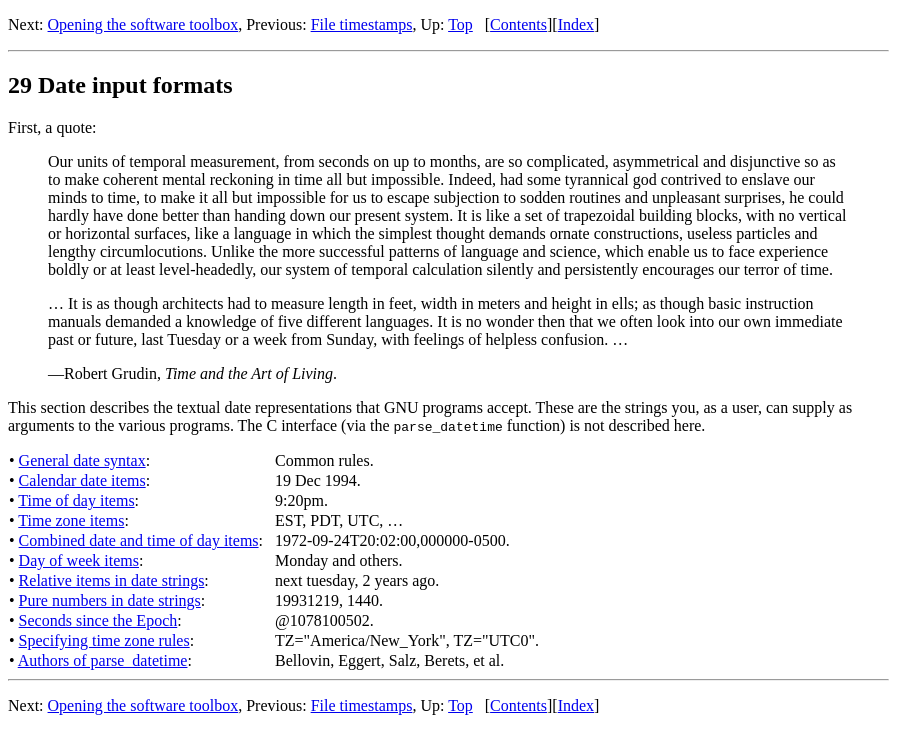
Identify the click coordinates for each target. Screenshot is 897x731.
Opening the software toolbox (143, 24)
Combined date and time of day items (139, 540)
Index (576, 24)
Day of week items (79, 560)
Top (460, 24)
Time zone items (71, 520)
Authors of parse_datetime (103, 660)
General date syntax (82, 460)
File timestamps (362, 24)
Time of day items (76, 500)
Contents (518, 24)
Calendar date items (82, 480)
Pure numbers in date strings (110, 600)
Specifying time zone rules (104, 640)
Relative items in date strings (112, 580)
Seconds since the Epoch (98, 620)
